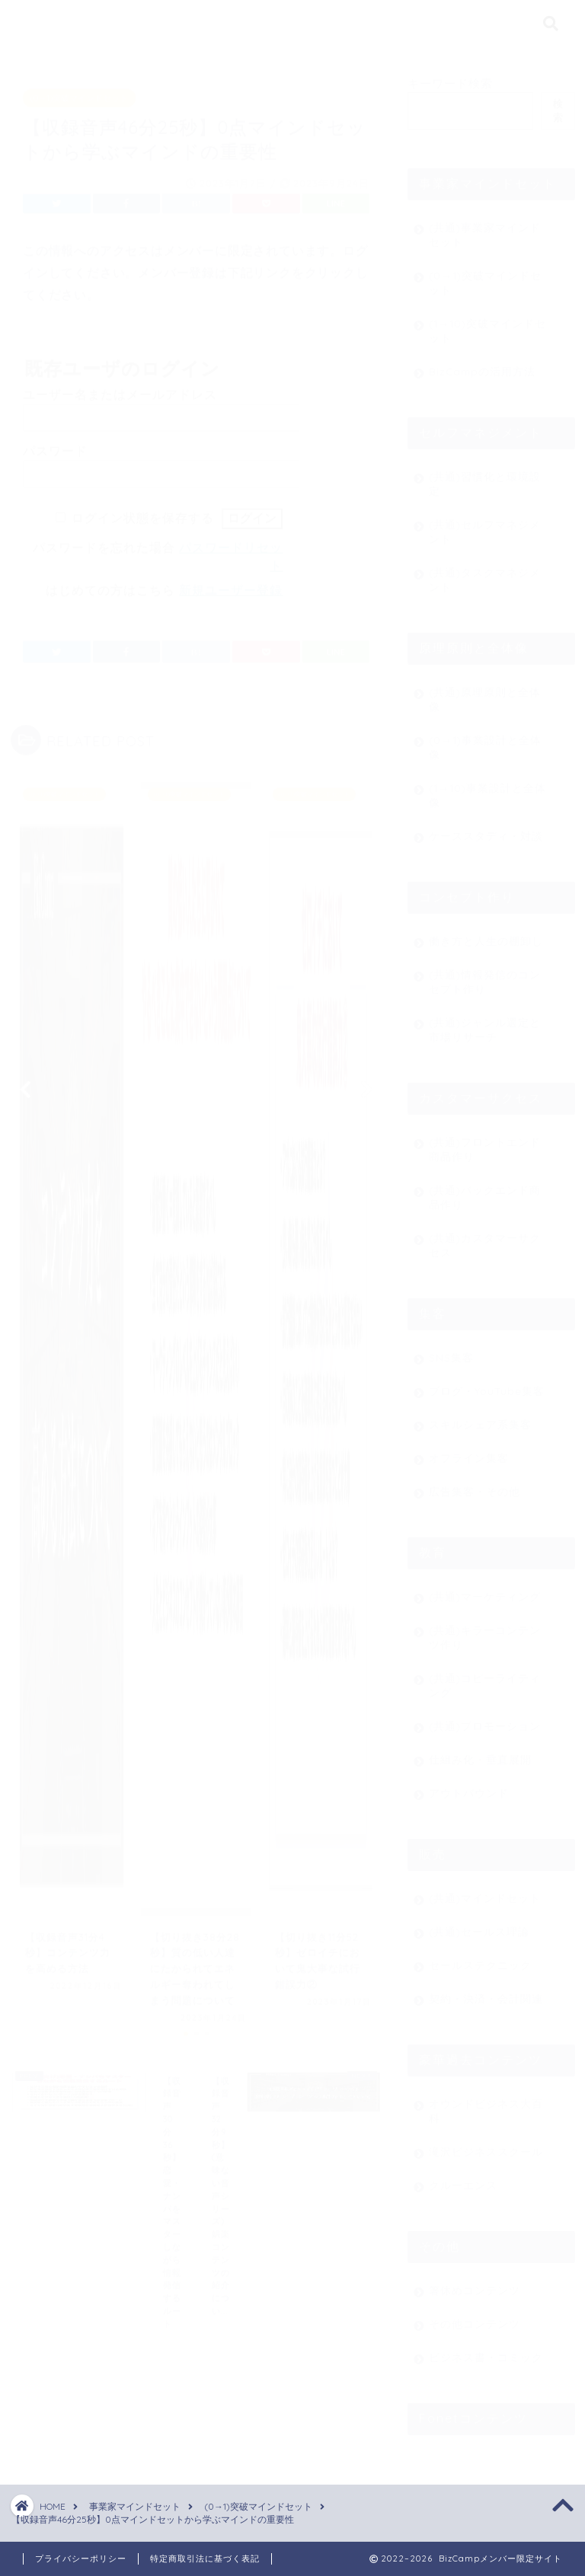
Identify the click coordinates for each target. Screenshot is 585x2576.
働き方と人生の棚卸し (486, 933)
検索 (558, 104)
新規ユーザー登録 (231, 583)
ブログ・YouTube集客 (487, 1383)
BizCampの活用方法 (482, 364)
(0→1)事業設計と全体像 (485, 740)
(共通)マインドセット (485, 1891)
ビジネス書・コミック (486, 2350)
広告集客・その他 (474, 1484)
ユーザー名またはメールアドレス (120, 387)
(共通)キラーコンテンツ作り (485, 1630)
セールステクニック (480, 1958)
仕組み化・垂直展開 (480, 1752)
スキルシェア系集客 (480, 1417)
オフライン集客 (469, 1450)
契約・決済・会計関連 (486, 1991)
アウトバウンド (469, 1786)
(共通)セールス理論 (479, 1924)
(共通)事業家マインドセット (485, 227)
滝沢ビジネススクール (486, 2144)
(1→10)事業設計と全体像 (487, 788)
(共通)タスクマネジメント (485, 572)
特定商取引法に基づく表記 (205, 2558)
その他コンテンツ (474, 2316)
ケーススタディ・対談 (486, 828)
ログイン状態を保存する (143, 511)
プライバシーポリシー (80, 2558)
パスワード (55, 444)
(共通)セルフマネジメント (485, 524)
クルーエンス (463, 2178)
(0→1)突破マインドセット (79, 91)
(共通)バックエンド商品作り (485, 1190)
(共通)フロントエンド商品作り (485, 1142)
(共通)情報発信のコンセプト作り (485, 974)
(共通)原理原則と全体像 (485, 692)
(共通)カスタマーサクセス (485, 1238)
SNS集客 (451, 1350)
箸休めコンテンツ (474, 2283)
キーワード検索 (450, 76)
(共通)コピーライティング (485, 1678)
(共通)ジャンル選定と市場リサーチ (485, 1022)
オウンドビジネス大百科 (486, 2104)
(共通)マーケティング (485, 1589)
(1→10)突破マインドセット (487, 323)
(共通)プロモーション (485, 1719)
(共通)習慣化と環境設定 (485, 476)
